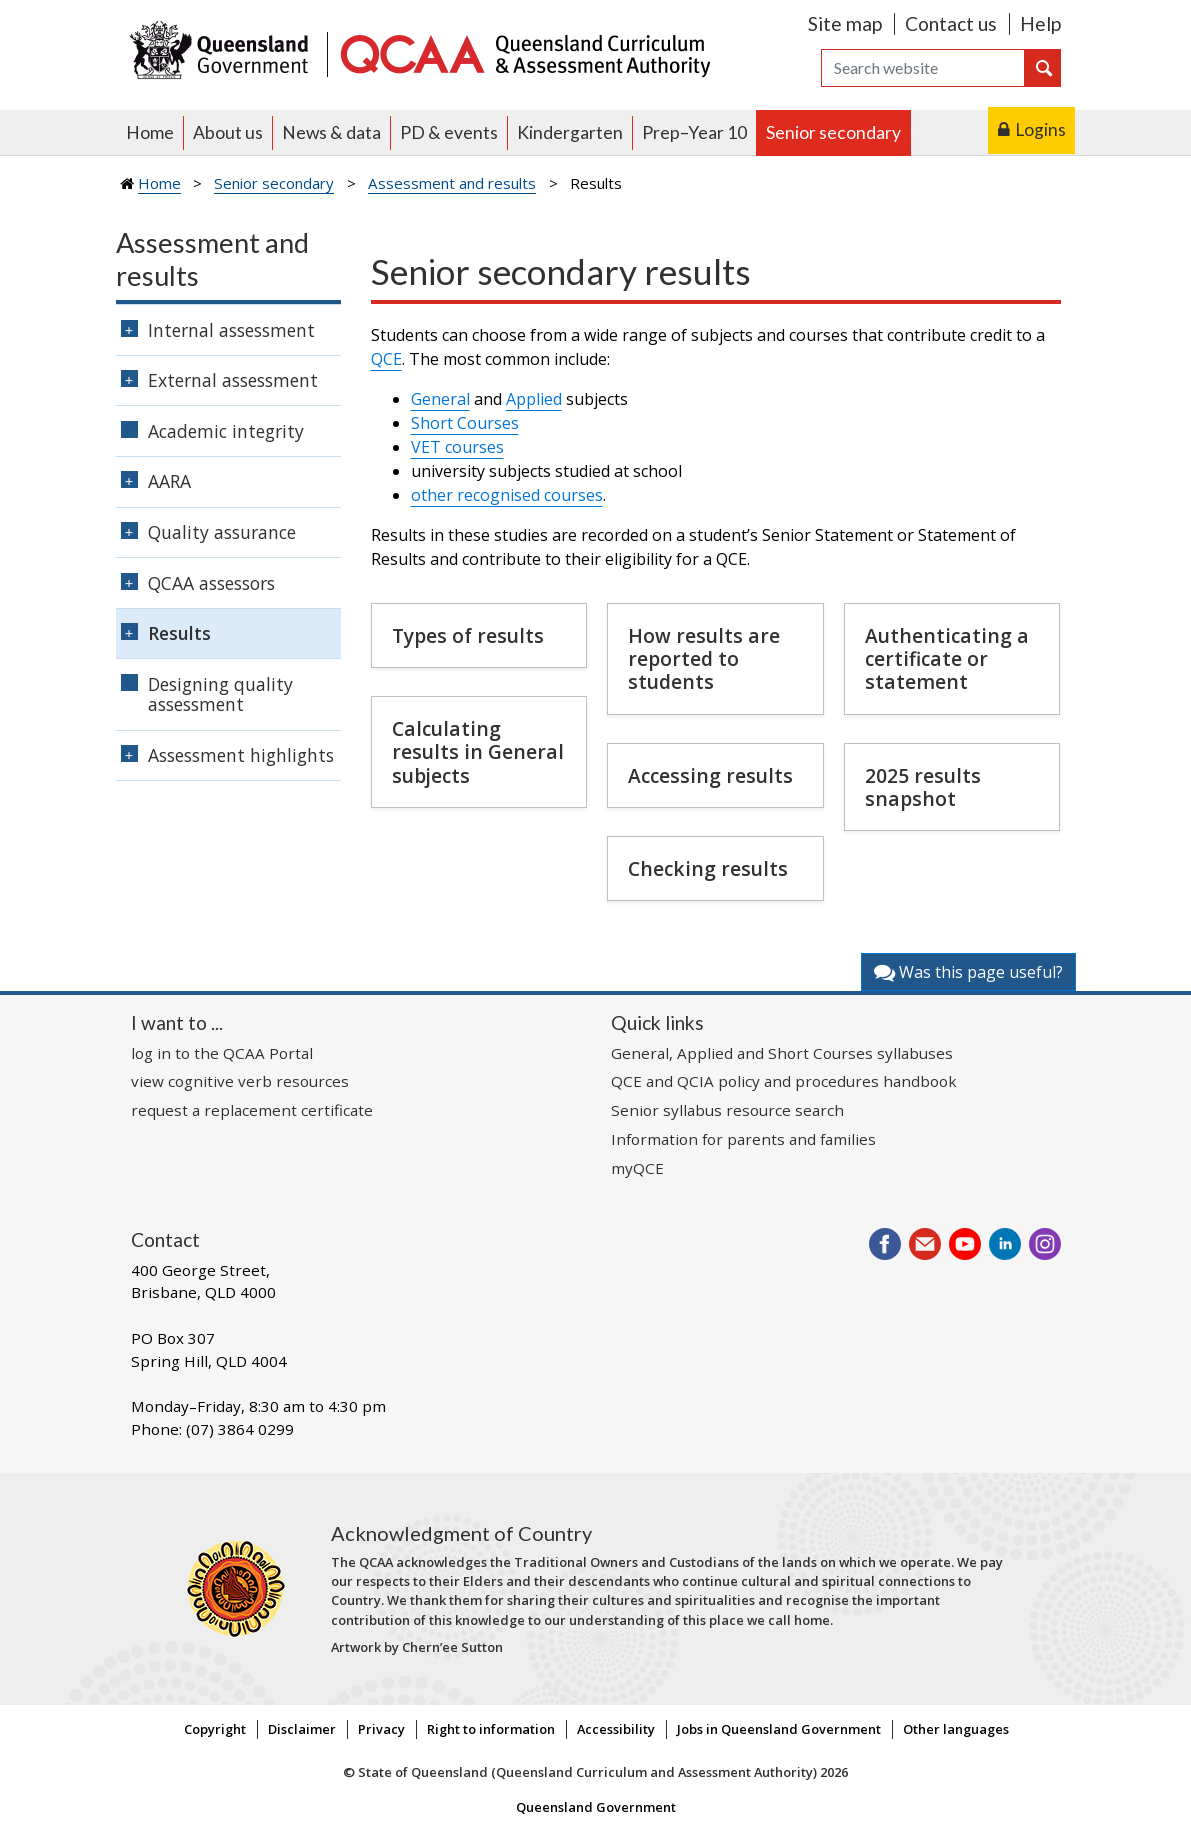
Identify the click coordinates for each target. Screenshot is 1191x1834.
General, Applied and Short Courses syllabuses (782, 1053)
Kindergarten (570, 132)
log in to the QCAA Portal (222, 1053)
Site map (845, 23)
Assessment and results (452, 183)
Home (150, 132)
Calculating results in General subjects (478, 751)
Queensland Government (596, 1807)
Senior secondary (833, 132)
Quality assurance (222, 532)
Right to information (491, 1729)
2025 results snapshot (923, 787)
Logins (1040, 129)
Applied (534, 399)
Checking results (708, 868)
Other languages (956, 1729)
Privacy (381, 1729)
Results (179, 633)
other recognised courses (507, 495)
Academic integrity (226, 431)
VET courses (457, 447)
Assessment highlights (241, 755)
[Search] (923, 68)
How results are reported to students (704, 658)
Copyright (215, 1729)
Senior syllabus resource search (727, 1110)
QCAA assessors (211, 583)
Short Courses (465, 423)
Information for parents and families (743, 1139)
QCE (386, 359)
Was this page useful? (968, 972)
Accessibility (616, 1729)
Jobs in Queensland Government (779, 1729)
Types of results (468, 635)
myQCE (637, 1168)
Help (1040, 23)
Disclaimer (302, 1729)
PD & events (449, 132)
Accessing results (710, 775)
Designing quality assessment (220, 694)
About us (228, 132)
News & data (331, 132)
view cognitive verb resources (240, 1081)
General (440, 399)
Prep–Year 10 (694, 132)
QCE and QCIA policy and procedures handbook (784, 1081)
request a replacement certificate (252, 1110)
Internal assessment (231, 330)
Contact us (951, 23)
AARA (169, 481)
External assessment (233, 380)
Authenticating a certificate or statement (947, 658)
